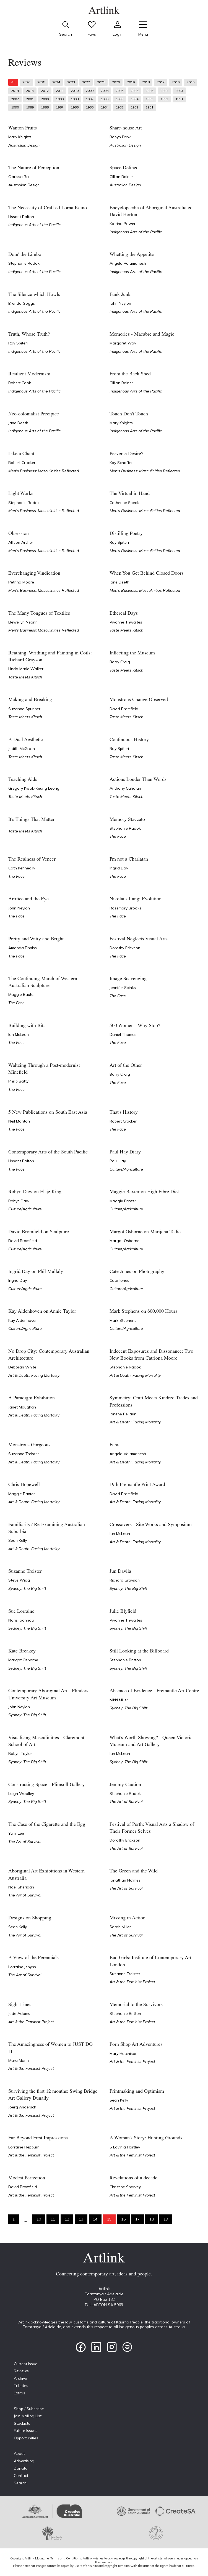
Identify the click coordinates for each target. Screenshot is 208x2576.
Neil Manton (19, 1121)
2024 (56, 82)
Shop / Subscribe (29, 2408)
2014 (15, 91)
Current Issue (25, 2363)
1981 (149, 107)
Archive (20, 2378)
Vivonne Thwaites (126, 622)
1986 (75, 107)
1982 (134, 107)
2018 (146, 82)
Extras (19, 2393)
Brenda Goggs (21, 303)
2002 (15, 99)
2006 (134, 91)
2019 (131, 82)
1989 (30, 107)
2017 (161, 82)
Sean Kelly (17, 1540)
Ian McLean (18, 1034)
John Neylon (120, 303)
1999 (60, 99)
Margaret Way (123, 343)
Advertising (24, 2460)
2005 (149, 91)
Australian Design (24, 145)
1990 (15, 107)
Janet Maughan (22, 1407)
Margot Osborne (124, 1240)
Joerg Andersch (22, 2107)
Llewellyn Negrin (23, 622)
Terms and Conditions (65, 2558)
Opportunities (26, 2438)
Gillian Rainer (121, 176)
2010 (75, 91)
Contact (21, 2475)
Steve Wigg (19, 1580)
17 (137, 2219)
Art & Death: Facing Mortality (33, 1375)
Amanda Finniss (22, 947)
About (19, 2453)
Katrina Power (123, 223)
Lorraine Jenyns (22, 1966)
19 (165, 2219)
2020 (116, 82)
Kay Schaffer (121, 462)
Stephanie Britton (125, 1659)
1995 (119, 99)
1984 (104, 107)
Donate (20, 2468)
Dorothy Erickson (125, 947)
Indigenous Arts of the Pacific (34, 224)
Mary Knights (20, 136)
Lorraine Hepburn (24, 2147)
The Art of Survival (126, 1801)
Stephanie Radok (24, 263)
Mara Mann (18, 2060)
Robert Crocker (21, 462)
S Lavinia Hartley (125, 2147)
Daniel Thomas (123, 1034)
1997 (89, 99)
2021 (101, 82)
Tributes (21, 2385)
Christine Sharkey (125, 2186)
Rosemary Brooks (125, 908)
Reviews (21, 2370)
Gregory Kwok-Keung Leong (33, 788)
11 (53, 2219)
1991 (179, 99)
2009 (89, 91)
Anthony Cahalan (125, 788)
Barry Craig (120, 661)
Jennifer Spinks (123, 987)
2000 (45, 99)
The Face (118, 836)
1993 (149, 99)
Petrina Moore (21, 582)
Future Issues (25, 2430)
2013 (30, 91)
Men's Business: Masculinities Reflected (43, 470)
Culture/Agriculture (126, 1169)
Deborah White (22, 1367)
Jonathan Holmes (125, 1880)
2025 (41, 82)
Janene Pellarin (123, 1414)
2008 (104, 91)
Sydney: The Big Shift (27, 1588)
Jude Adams (19, 2013)
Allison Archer (20, 542)
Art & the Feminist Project (132, 1981)
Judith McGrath (21, 748)
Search (20, 2483)
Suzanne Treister (23, 1453)
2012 (45, 91)
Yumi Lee (16, 1833)
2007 (119, 91)
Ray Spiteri (18, 343)
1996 (104, 99)
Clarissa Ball (19, 176)
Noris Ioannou (21, 1620)
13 (81, 2219)
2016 (176, 82)
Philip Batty (18, 1081)
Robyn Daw (120, 136)
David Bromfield (124, 708)
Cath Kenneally (21, 868)
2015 (190, 82)
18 (151, 2219)
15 (109, 2219)
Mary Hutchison (123, 2053)
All (13, 82)
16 (123, 2219)
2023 (71, 82)
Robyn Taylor (20, 1753)
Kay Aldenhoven (23, 1320)
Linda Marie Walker (25, 668)
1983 (119, 107)
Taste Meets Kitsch (126, 630)
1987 (60, 107)
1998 (75, 99)
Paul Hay (118, 1160)
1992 (164, 99)
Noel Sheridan (21, 1887)
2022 (86, 82)
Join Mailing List (27, 2415)
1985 (89, 107)
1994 (134, 99)
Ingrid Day (119, 868)
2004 (164, 91)
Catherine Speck (124, 502)
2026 (26, 82)
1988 (45, 107)
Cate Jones (119, 1280)
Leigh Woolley (21, 1793)
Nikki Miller (119, 1699)
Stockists (22, 2423)
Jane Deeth (18, 422)
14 (95, 2219)
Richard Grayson (125, 1580)
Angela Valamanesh (128, 263)
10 (39, 2219)
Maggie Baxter (21, 994)
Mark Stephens (123, 1320)
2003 (179, 91)
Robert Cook (19, 382)
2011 (60, 91)
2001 (30, 99)
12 (67, 2219)
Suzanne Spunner (24, 708)
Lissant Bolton (21, 216)
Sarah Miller (120, 1926)
